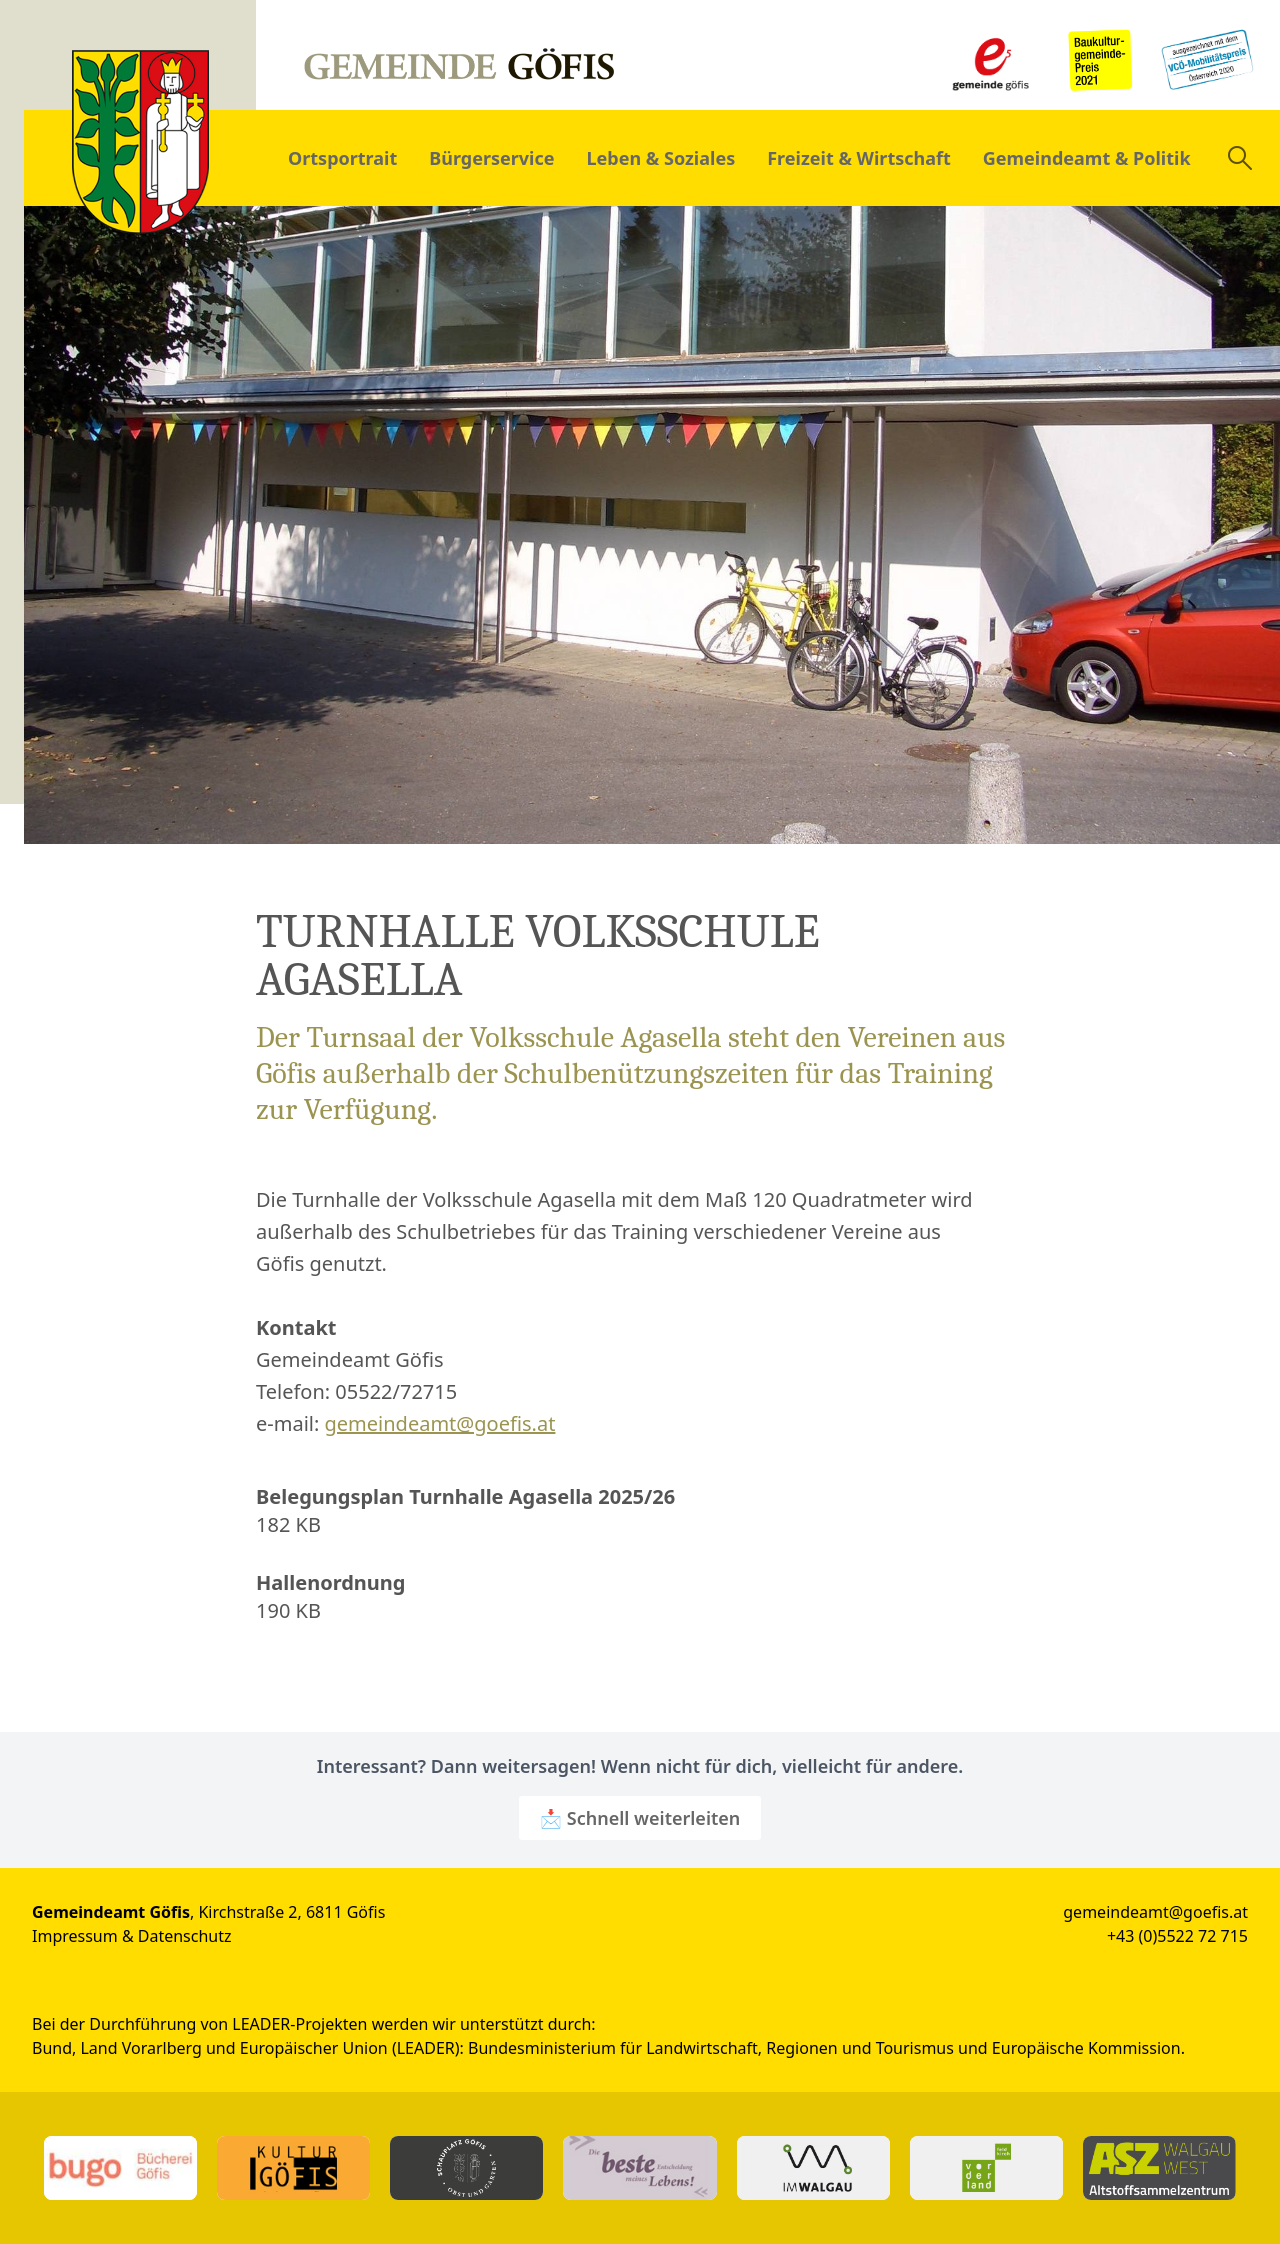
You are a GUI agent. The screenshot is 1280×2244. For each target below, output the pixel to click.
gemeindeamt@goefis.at (440, 1423)
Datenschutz (185, 1936)
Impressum (75, 1936)
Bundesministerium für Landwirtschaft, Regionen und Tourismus (711, 2048)
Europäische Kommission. (1088, 2048)
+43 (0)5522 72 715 (1177, 1936)
